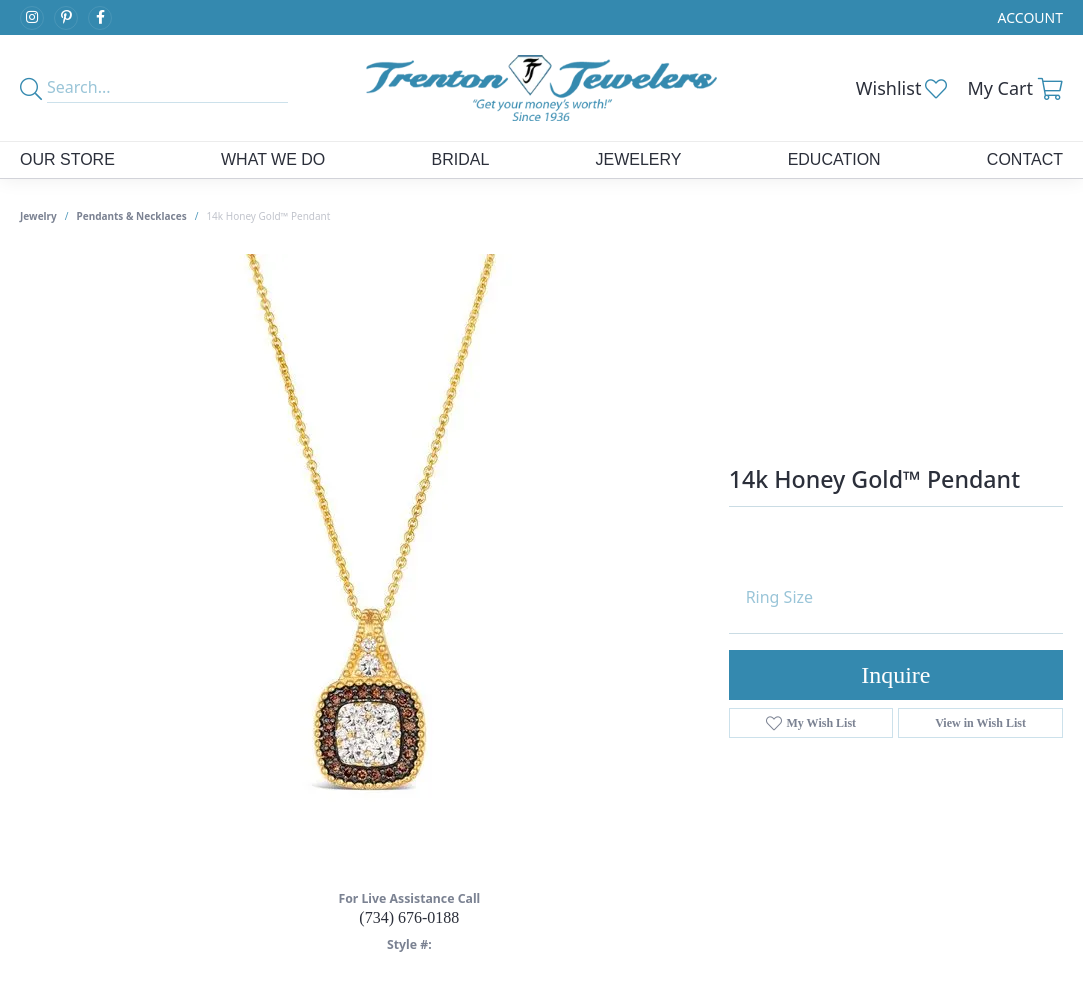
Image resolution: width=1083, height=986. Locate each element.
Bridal (461, 159)
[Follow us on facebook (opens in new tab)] (100, 18)
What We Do (273, 159)
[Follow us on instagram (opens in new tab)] (32, 18)
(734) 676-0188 (409, 917)
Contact (1025, 159)
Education (834, 159)
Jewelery (638, 159)
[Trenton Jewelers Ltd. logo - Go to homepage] (541, 88)
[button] (1028, 17)
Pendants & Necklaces (132, 216)
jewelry (38, 216)
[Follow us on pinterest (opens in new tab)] (66, 18)
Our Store (67, 159)
